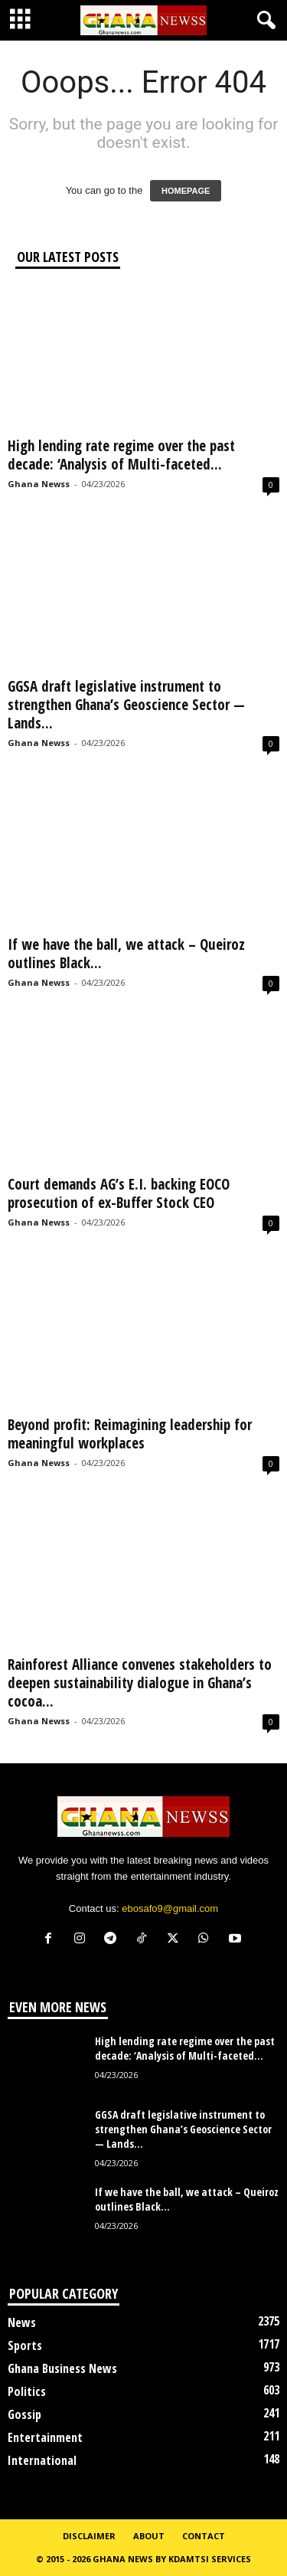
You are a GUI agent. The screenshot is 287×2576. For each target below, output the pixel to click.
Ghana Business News (62, 2368)
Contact (203, 2536)
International (42, 2460)
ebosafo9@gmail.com (170, 1908)
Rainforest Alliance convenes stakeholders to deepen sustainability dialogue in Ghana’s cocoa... (140, 1683)
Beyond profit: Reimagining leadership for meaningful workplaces (130, 1434)
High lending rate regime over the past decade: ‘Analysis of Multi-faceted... (121, 455)
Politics (27, 2391)
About (149, 2536)
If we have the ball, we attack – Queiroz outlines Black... (126, 953)
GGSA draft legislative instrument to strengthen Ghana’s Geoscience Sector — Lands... (126, 704)
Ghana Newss (39, 483)
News (22, 2322)
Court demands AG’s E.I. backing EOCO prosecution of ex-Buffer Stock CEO (119, 1193)
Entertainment (45, 2437)
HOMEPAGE (185, 190)
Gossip (24, 2414)
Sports (25, 2345)
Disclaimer (89, 2536)
